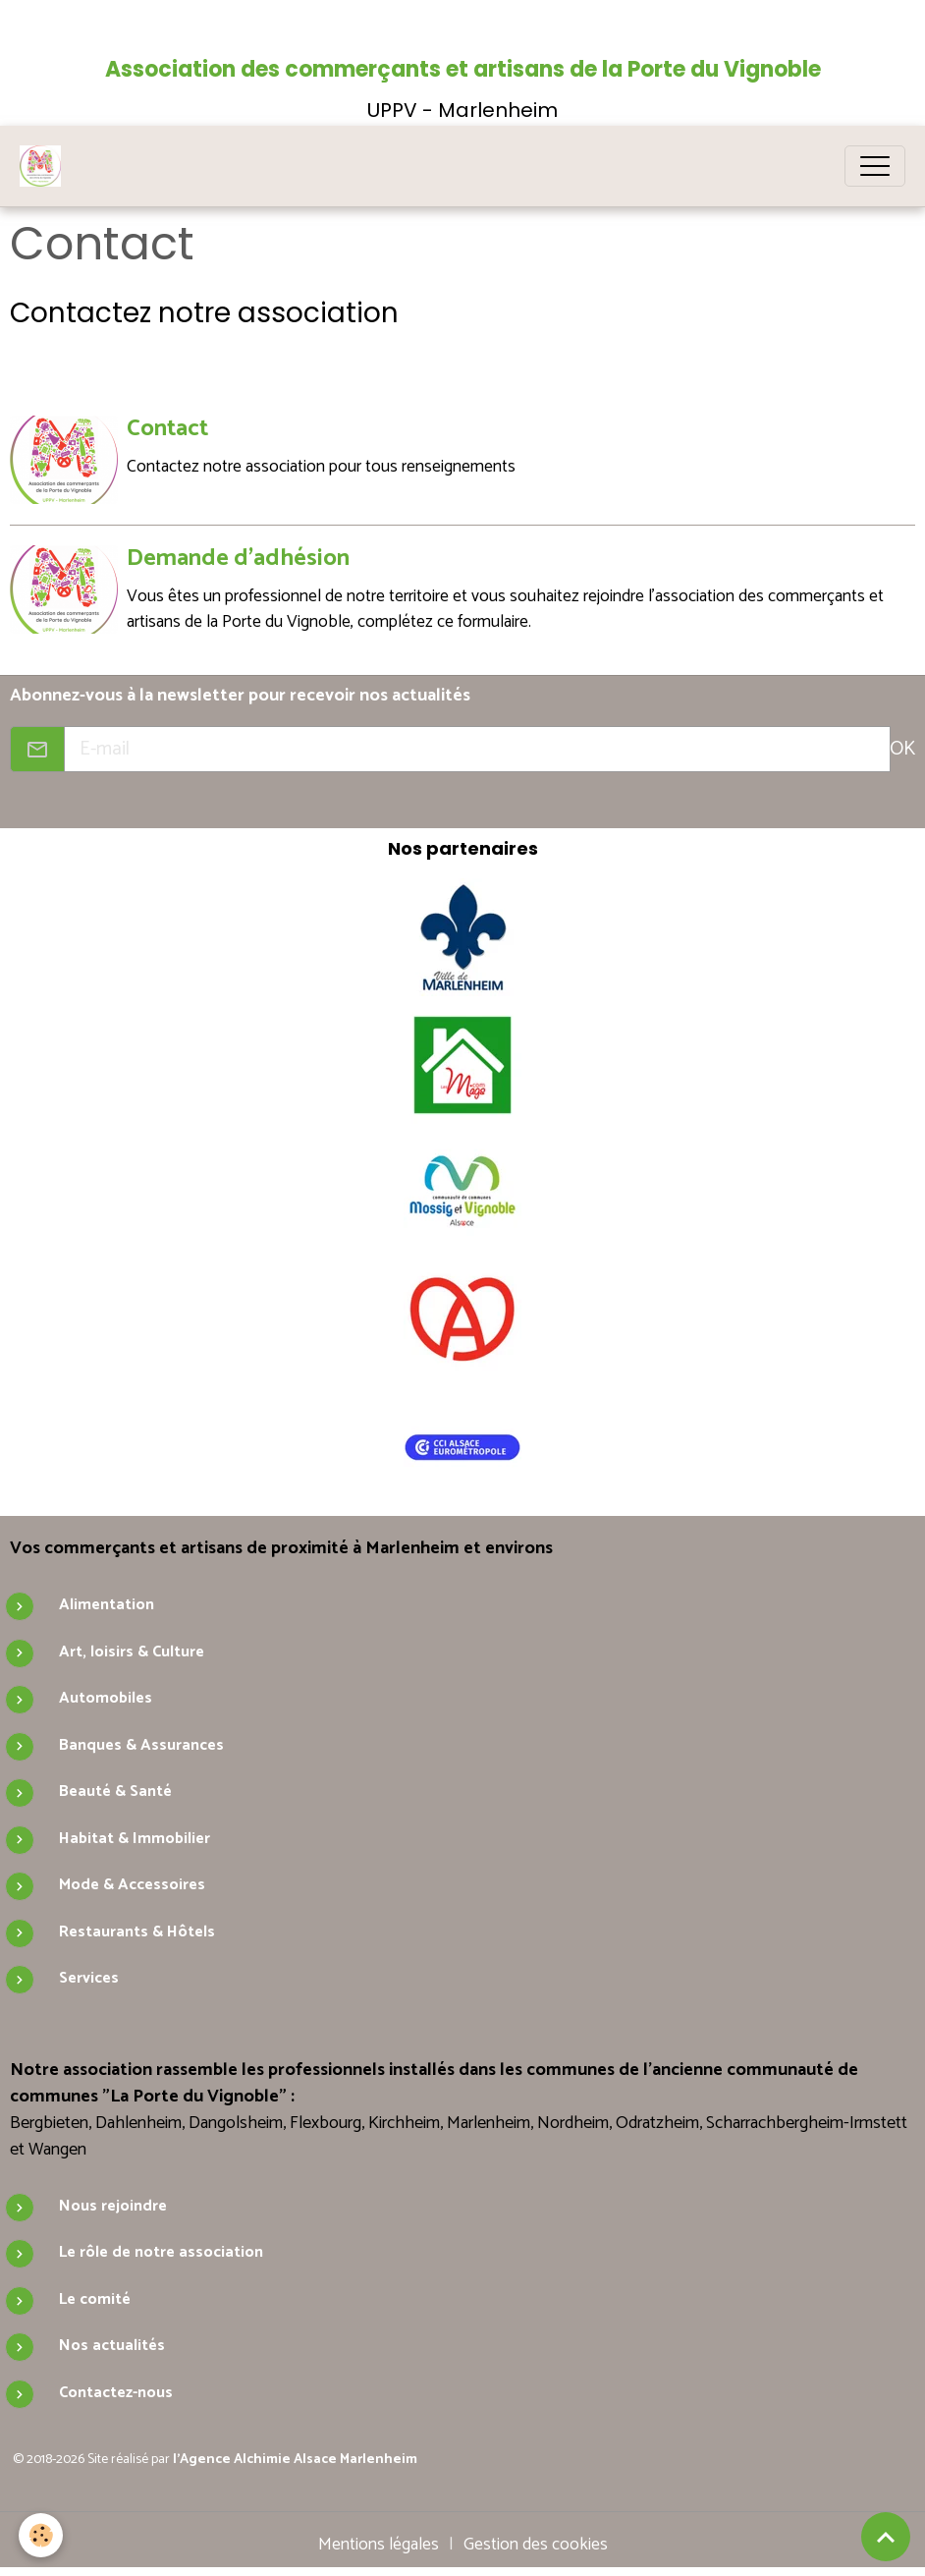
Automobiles (105, 1697)
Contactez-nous (116, 2392)
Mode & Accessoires (132, 1884)
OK (902, 747)
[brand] (45, 166)
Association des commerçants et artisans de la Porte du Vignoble (463, 69)
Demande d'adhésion (239, 557)
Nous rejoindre (113, 2205)
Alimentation (106, 1604)
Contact (168, 429)
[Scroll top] (885, 2536)
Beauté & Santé (115, 1790)
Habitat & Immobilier (134, 1836)
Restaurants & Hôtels (137, 1930)
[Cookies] (42, 2535)
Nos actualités (112, 2344)
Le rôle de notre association (161, 2251)
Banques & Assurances (141, 1743)
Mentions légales (378, 2542)
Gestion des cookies (535, 2542)
